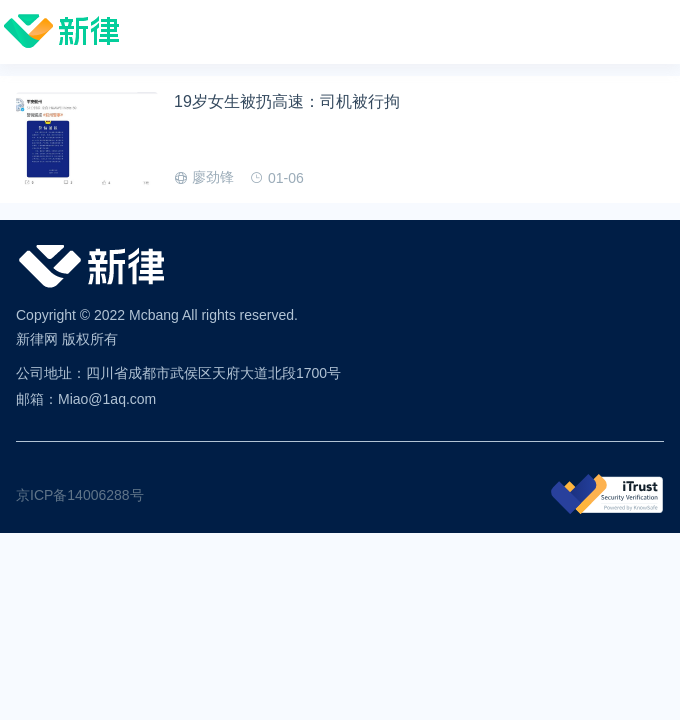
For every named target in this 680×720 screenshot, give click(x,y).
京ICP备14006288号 (80, 495)
